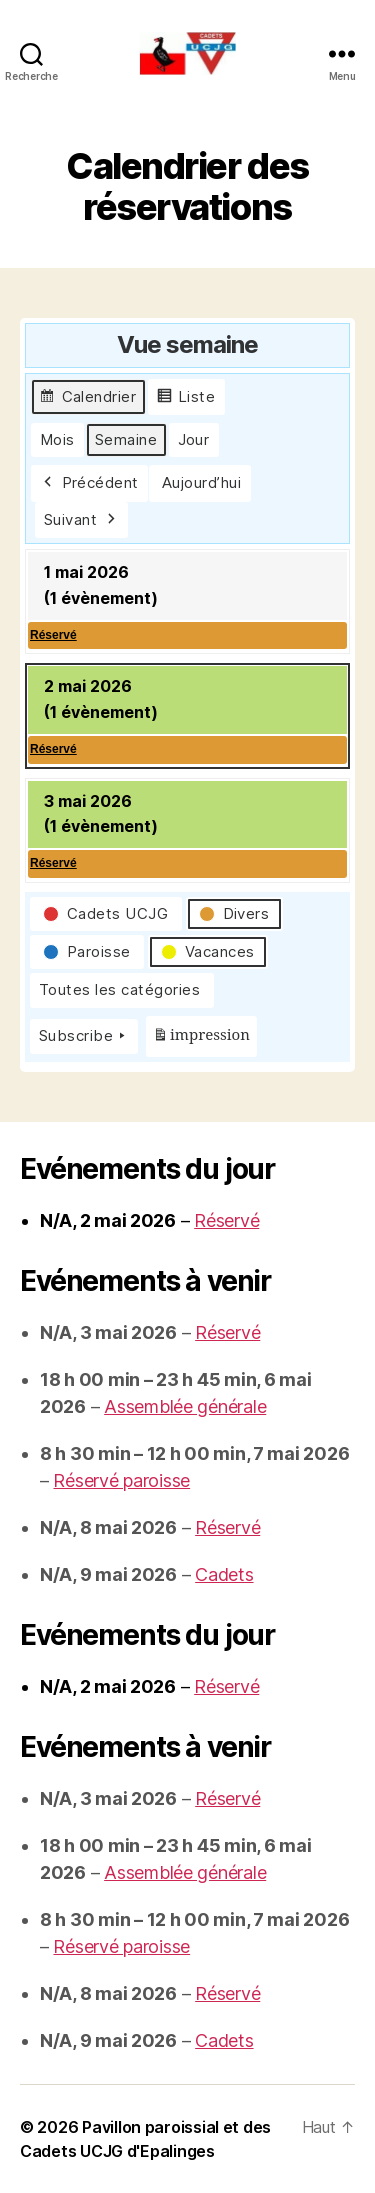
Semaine (126, 439)
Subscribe (84, 1036)
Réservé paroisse (121, 1480)
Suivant (81, 520)
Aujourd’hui (202, 482)
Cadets (224, 1574)
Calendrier (88, 399)
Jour (194, 439)
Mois (57, 439)
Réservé (226, 1220)
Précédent (89, 483)
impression (201, 1040)
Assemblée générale (185, 1406)
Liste (186, 399)
